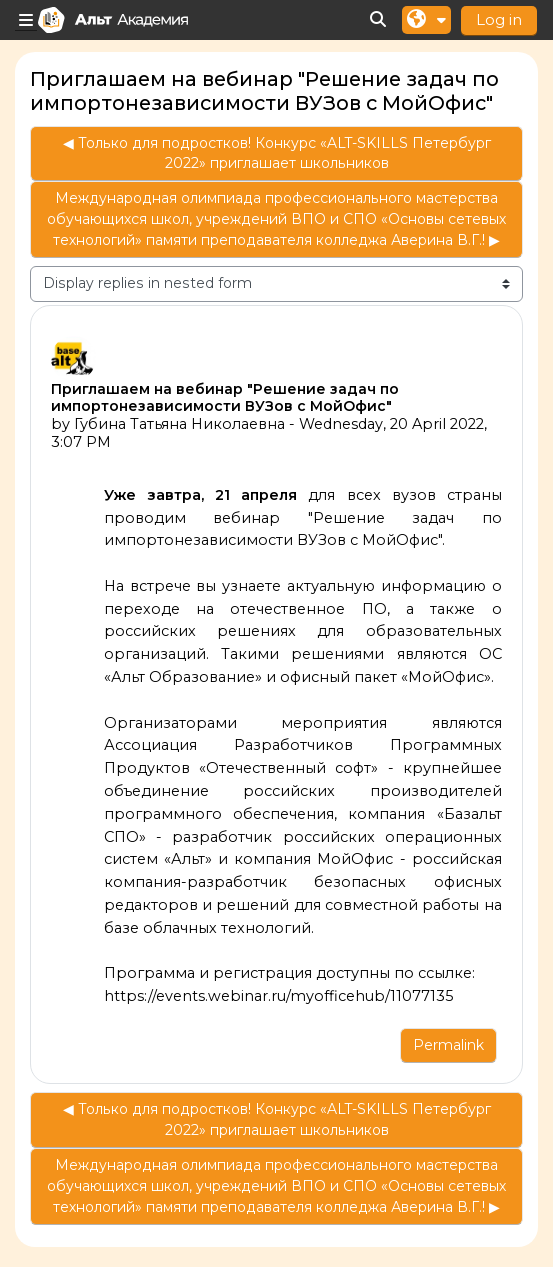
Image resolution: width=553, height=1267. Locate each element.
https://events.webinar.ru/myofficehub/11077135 (279, 996)
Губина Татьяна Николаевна (179, 424)
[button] (379, 20)
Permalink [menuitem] (448, 1045)
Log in (499, 19)
